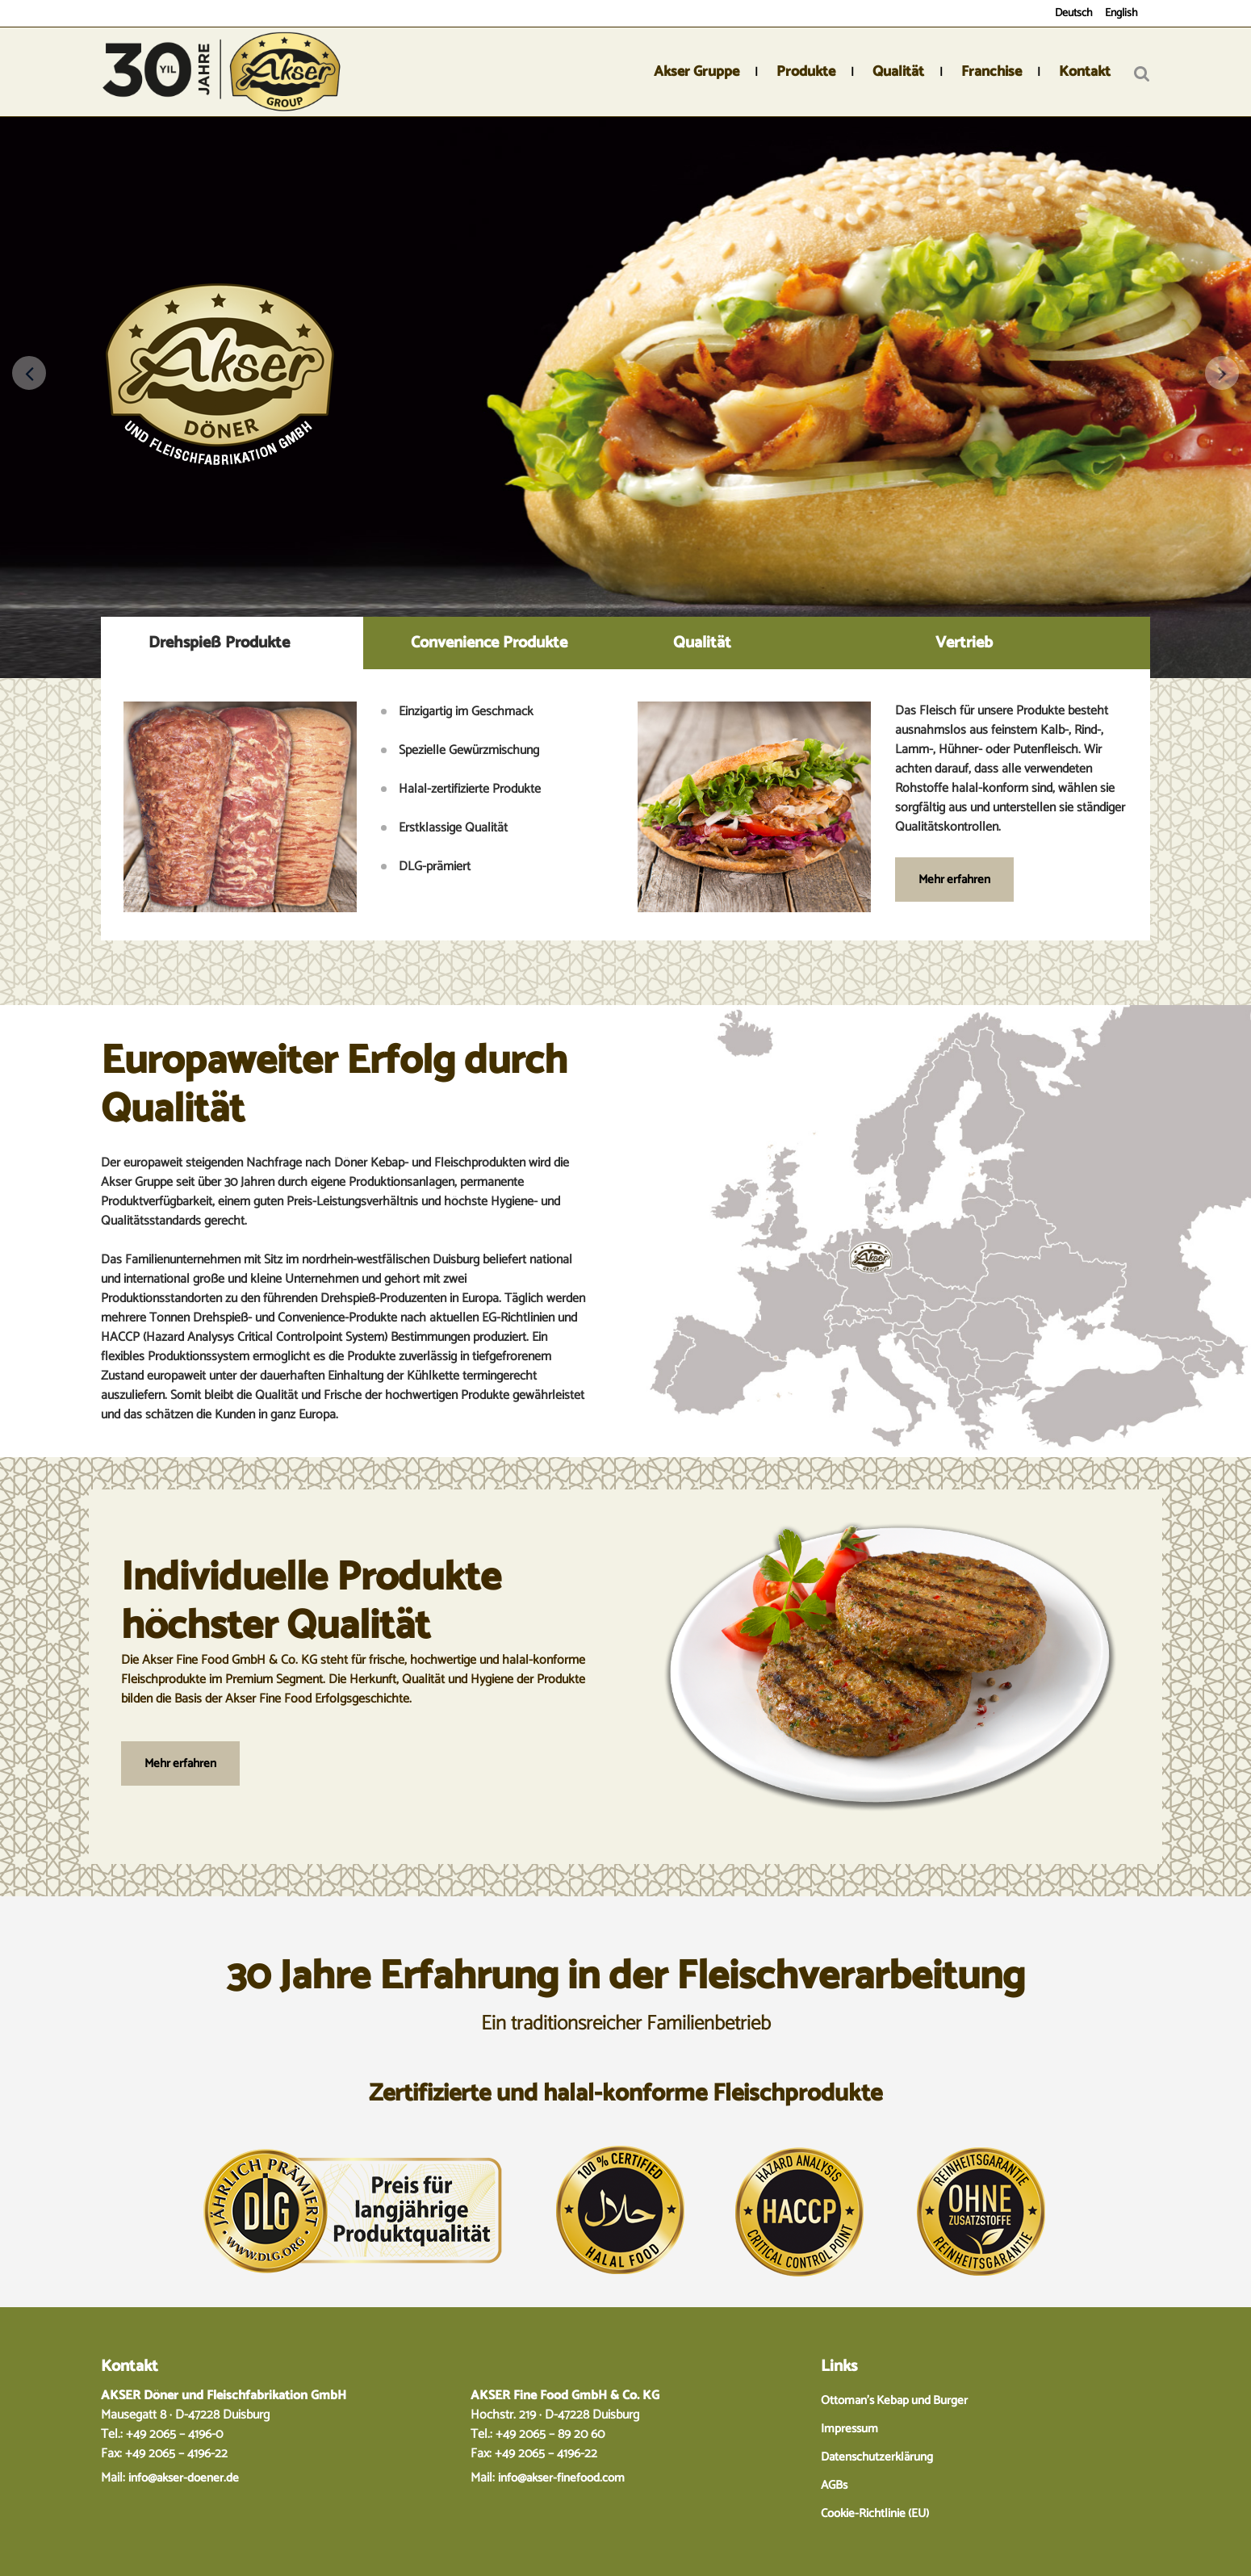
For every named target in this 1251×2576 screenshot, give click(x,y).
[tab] (232, 643)
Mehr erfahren (954, 879)
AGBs (834, 2485)
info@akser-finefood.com (561, 2478)
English (1121, 13)
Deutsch (1074, 13)
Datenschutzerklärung (877, 2457)
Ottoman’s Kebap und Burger (894, 2400)
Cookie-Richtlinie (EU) (875, 2513)
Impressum (849, 2429)
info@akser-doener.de (183, 2478)
